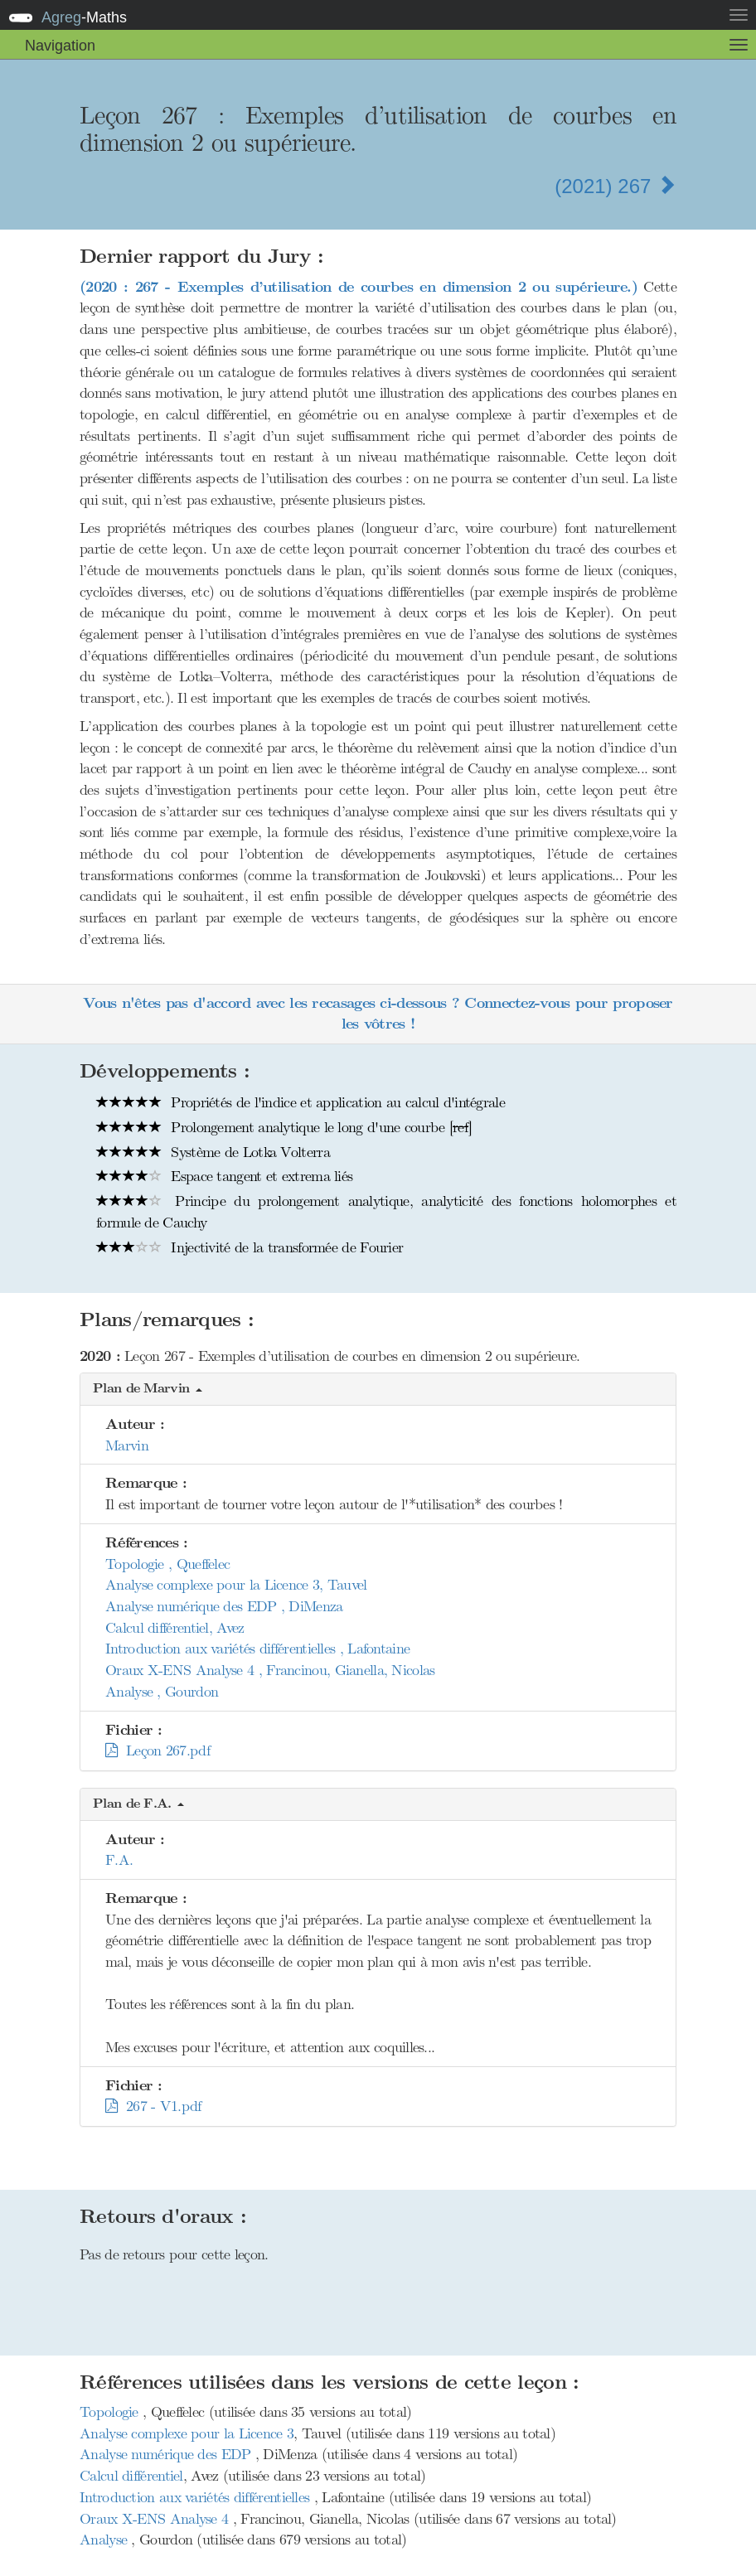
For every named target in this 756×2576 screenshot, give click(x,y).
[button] (378, 1389)
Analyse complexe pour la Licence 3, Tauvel (236, 1585)
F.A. (119, 1860)
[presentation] (378, 514)
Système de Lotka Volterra (213, 1152)
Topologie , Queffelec (167, 1564)
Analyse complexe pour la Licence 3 (186, 2433)
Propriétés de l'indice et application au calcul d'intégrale (300, 1102)
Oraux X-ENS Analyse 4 (156, 2519)
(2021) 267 (615, 185)
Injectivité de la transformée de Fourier (249, 1247)
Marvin (126, 1445)
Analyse (105, 2539)
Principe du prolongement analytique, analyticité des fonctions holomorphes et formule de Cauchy (386, 1212)
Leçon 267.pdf (157, 1750)
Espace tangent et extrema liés (224, 1176)
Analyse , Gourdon (161, 1692)
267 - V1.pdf (153, 2106)
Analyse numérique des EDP (167, 2454)
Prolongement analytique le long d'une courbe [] (284, 1127)
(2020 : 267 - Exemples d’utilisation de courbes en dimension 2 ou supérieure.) (358, 287)
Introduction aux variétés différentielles (197, 2497)
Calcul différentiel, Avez (175, 1628)
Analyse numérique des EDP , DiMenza (224, 1606)
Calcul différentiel (131, 2476)
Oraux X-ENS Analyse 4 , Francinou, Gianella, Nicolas (270, 1670)
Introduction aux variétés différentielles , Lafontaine (257, 1648)
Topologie (111, 2412)
